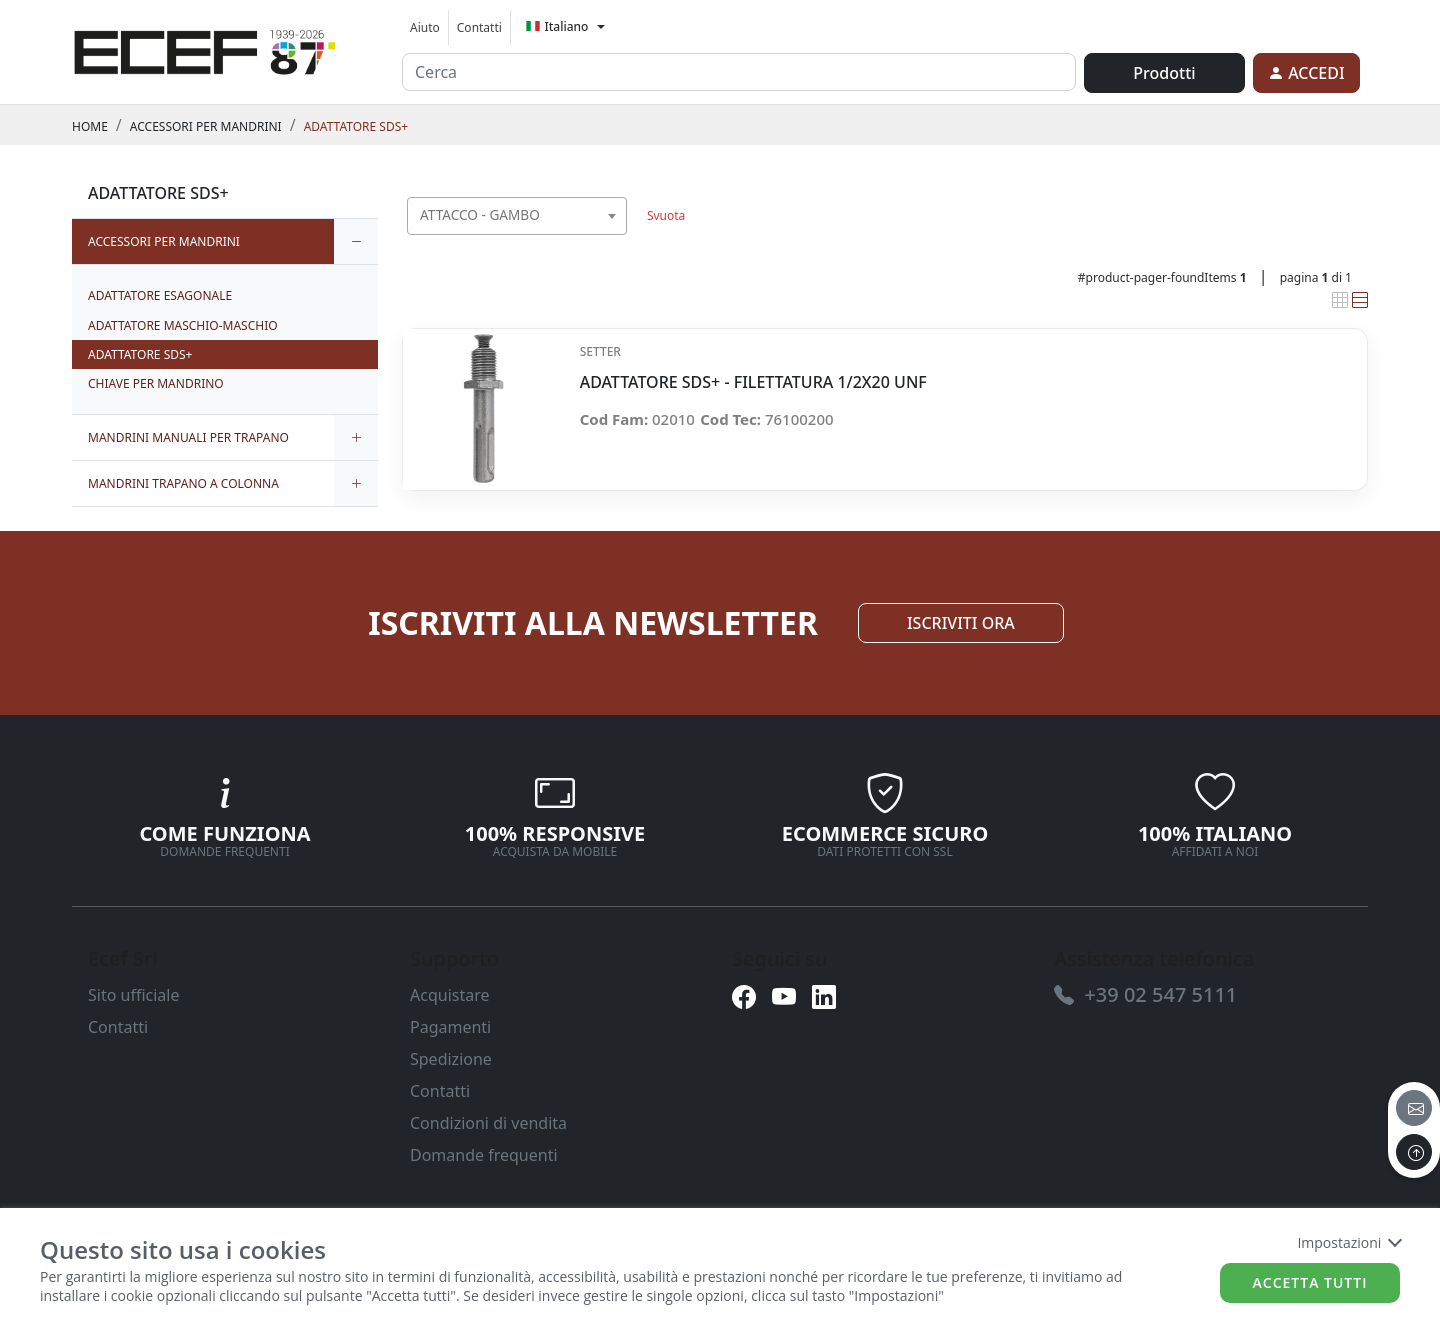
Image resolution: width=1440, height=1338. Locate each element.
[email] (1414, 1108)
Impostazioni (1348, 1242)
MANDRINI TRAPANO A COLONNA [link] (183, 483)
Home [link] (90, 126)
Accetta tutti (1310, 1282)
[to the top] (1414, 1152)
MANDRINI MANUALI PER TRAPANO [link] (188, 437)
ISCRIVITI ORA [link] (961, 623)
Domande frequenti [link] (484, 1155)
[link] (205, 49)
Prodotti (1164, 73)
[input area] (739, 72)
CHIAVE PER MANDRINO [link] (156, 383)
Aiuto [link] (425, 27)
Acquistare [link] (450, 995)
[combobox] (517, 216)
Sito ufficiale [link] (134, 995)
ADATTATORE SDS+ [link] (356, 126)
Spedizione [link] (451, 1059)
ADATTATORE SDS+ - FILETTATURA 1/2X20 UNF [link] (753, 382)
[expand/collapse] (356, 241)
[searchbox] (616, 240)
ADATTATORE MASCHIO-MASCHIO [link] (183, 325)
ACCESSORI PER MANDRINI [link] (206, 126)
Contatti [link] (479, 27)
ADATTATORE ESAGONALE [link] (160, 295)
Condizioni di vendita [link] (488, 1123)
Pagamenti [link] (450, 1027)
